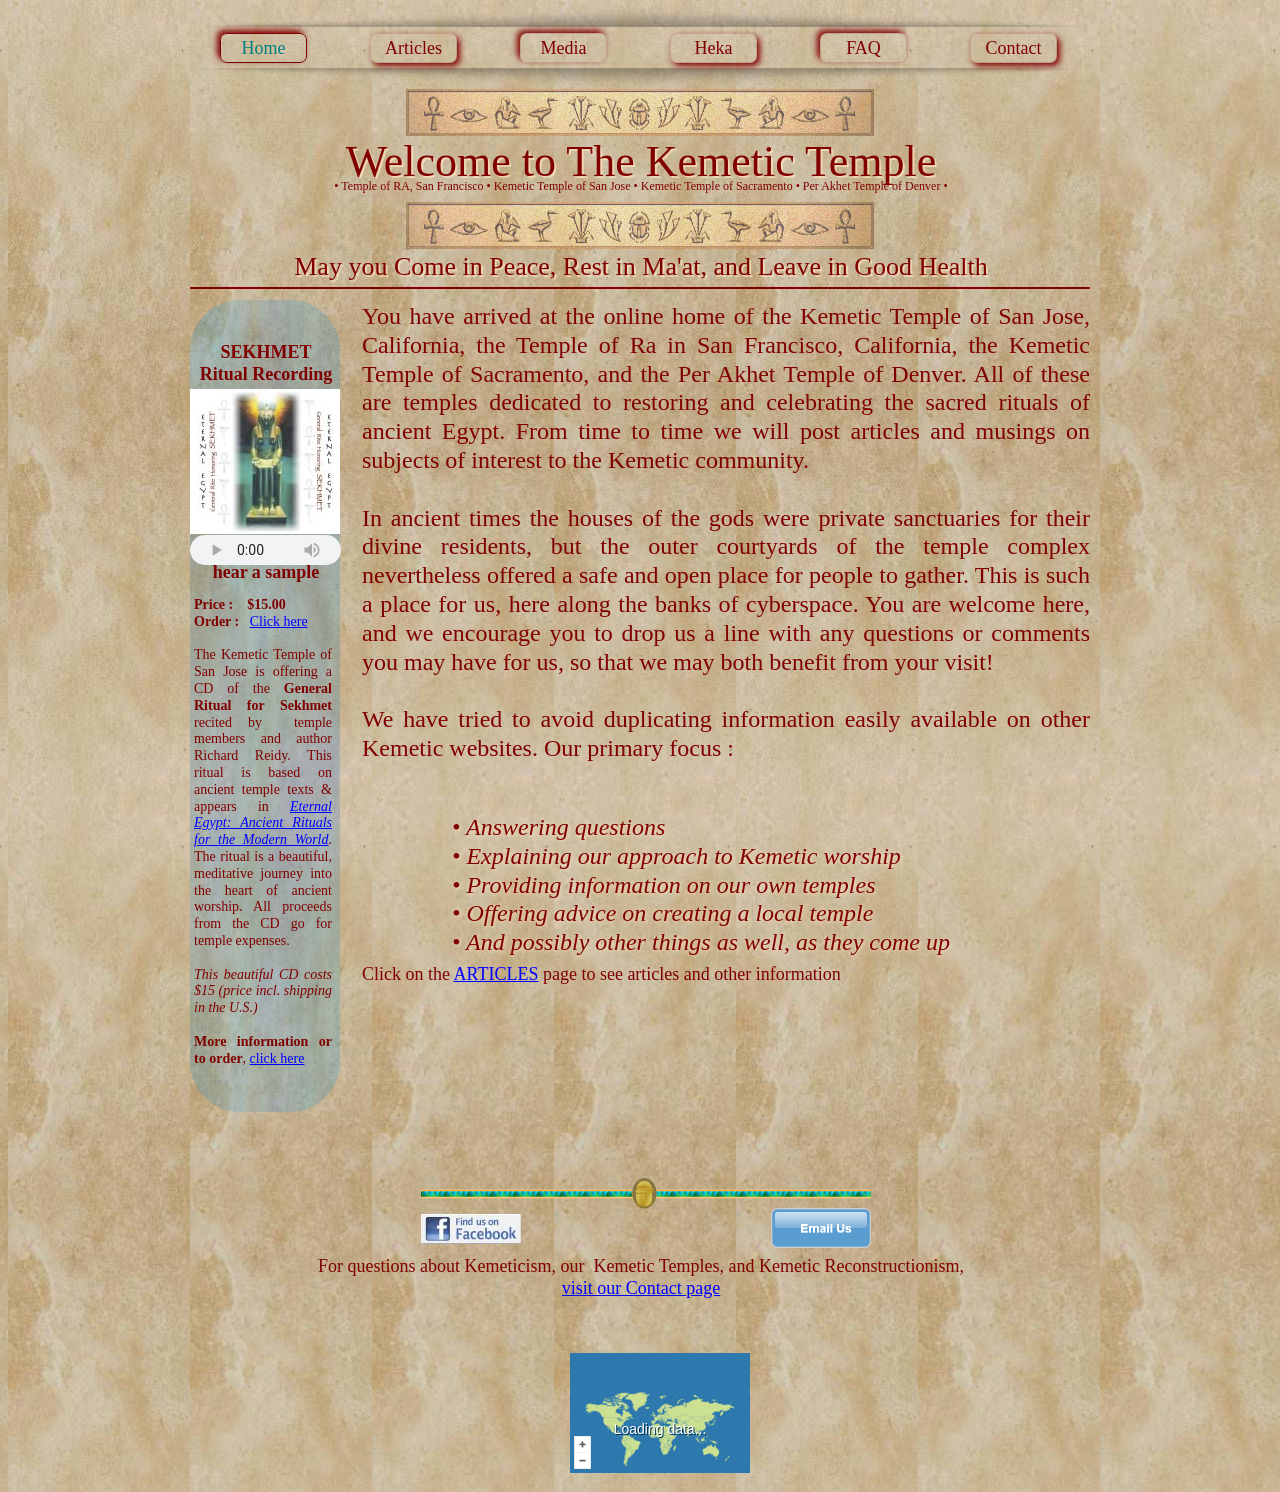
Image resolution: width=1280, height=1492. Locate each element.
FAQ (863, 48)
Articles (413, 48)
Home (264, 48)
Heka (714, 48)
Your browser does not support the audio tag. (265, 550)
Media (564, 48)
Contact (1014, 48)
